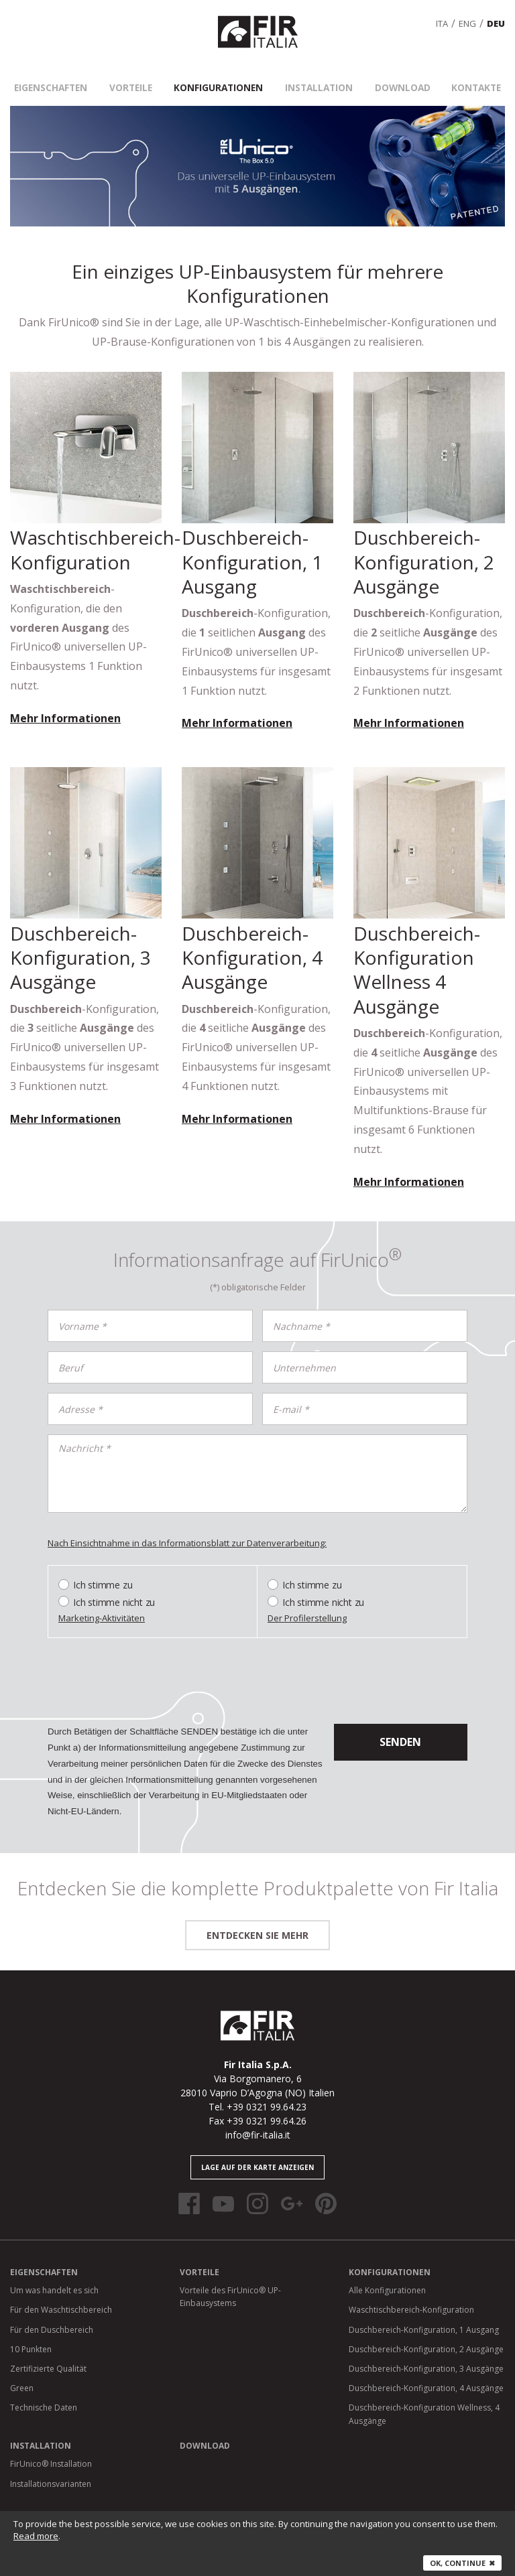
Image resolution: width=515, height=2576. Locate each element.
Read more (35, 2536)
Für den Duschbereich (51, 2313)
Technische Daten (43, 2391)
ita (442, 15)
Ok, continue (462, 2563)
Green (22, 2372)
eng (467, 15)
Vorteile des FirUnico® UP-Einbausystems (230, 2280)
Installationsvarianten (50, 2467)
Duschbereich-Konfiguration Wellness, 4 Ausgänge (424, 2398)
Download (396, 74)
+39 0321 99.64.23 (266, 2090)
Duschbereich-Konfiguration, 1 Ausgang (424, 2313)
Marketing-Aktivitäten (101, 1602)
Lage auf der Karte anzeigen (257, 2151)
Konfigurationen (222, 74)
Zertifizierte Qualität (48, 2352)
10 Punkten (31, 2333)
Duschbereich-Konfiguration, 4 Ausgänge (426, 2372)
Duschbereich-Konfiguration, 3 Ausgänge (426, 2352)
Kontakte (463, 74)
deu (496, 15)
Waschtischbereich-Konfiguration (411, 2293)
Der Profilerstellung (307, 1602)
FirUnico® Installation (51, 2447)
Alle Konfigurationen (387, 2274)
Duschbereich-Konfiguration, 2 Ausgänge (426, 2333)
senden (400, 1725)
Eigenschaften (63, 74)
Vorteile (139, 74)
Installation (316, 74)
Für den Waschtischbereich (61, 2293)
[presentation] (149, 1668)
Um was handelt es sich (54, 2274)
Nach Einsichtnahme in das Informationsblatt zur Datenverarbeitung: (187, 1527)
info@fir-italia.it (257, 2118)
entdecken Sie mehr (257, 1919)
